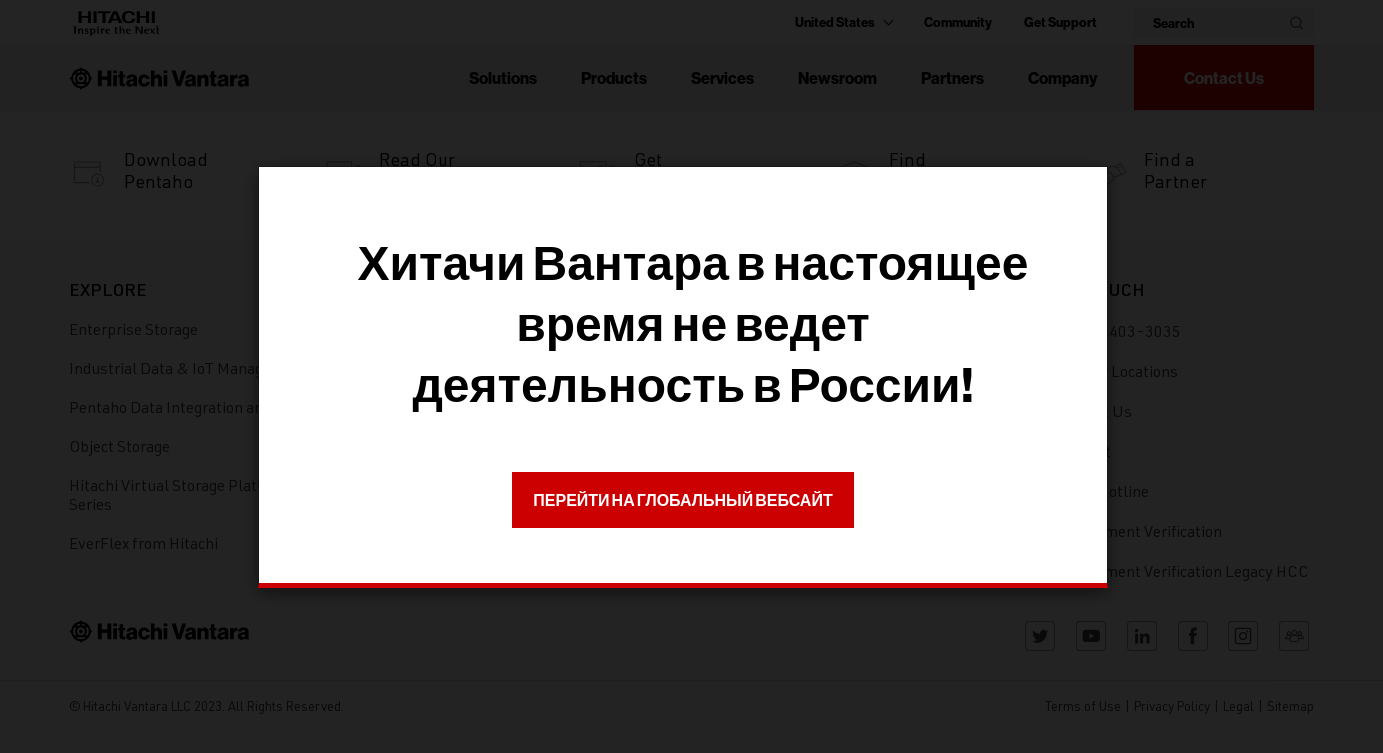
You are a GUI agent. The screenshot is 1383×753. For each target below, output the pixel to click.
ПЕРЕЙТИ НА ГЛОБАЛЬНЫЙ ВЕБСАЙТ (682, 500)
